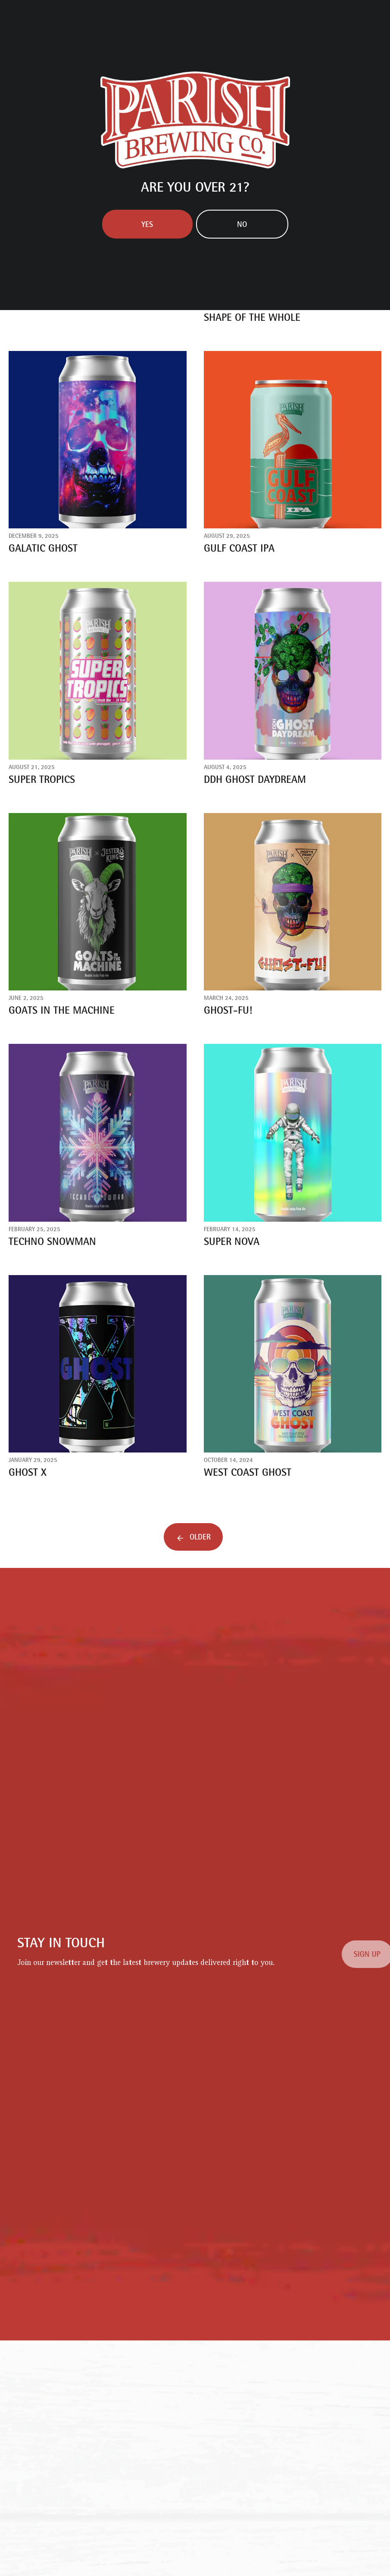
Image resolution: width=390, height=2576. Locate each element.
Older (200, 1538)
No (242, 225)
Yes (147, 225)
